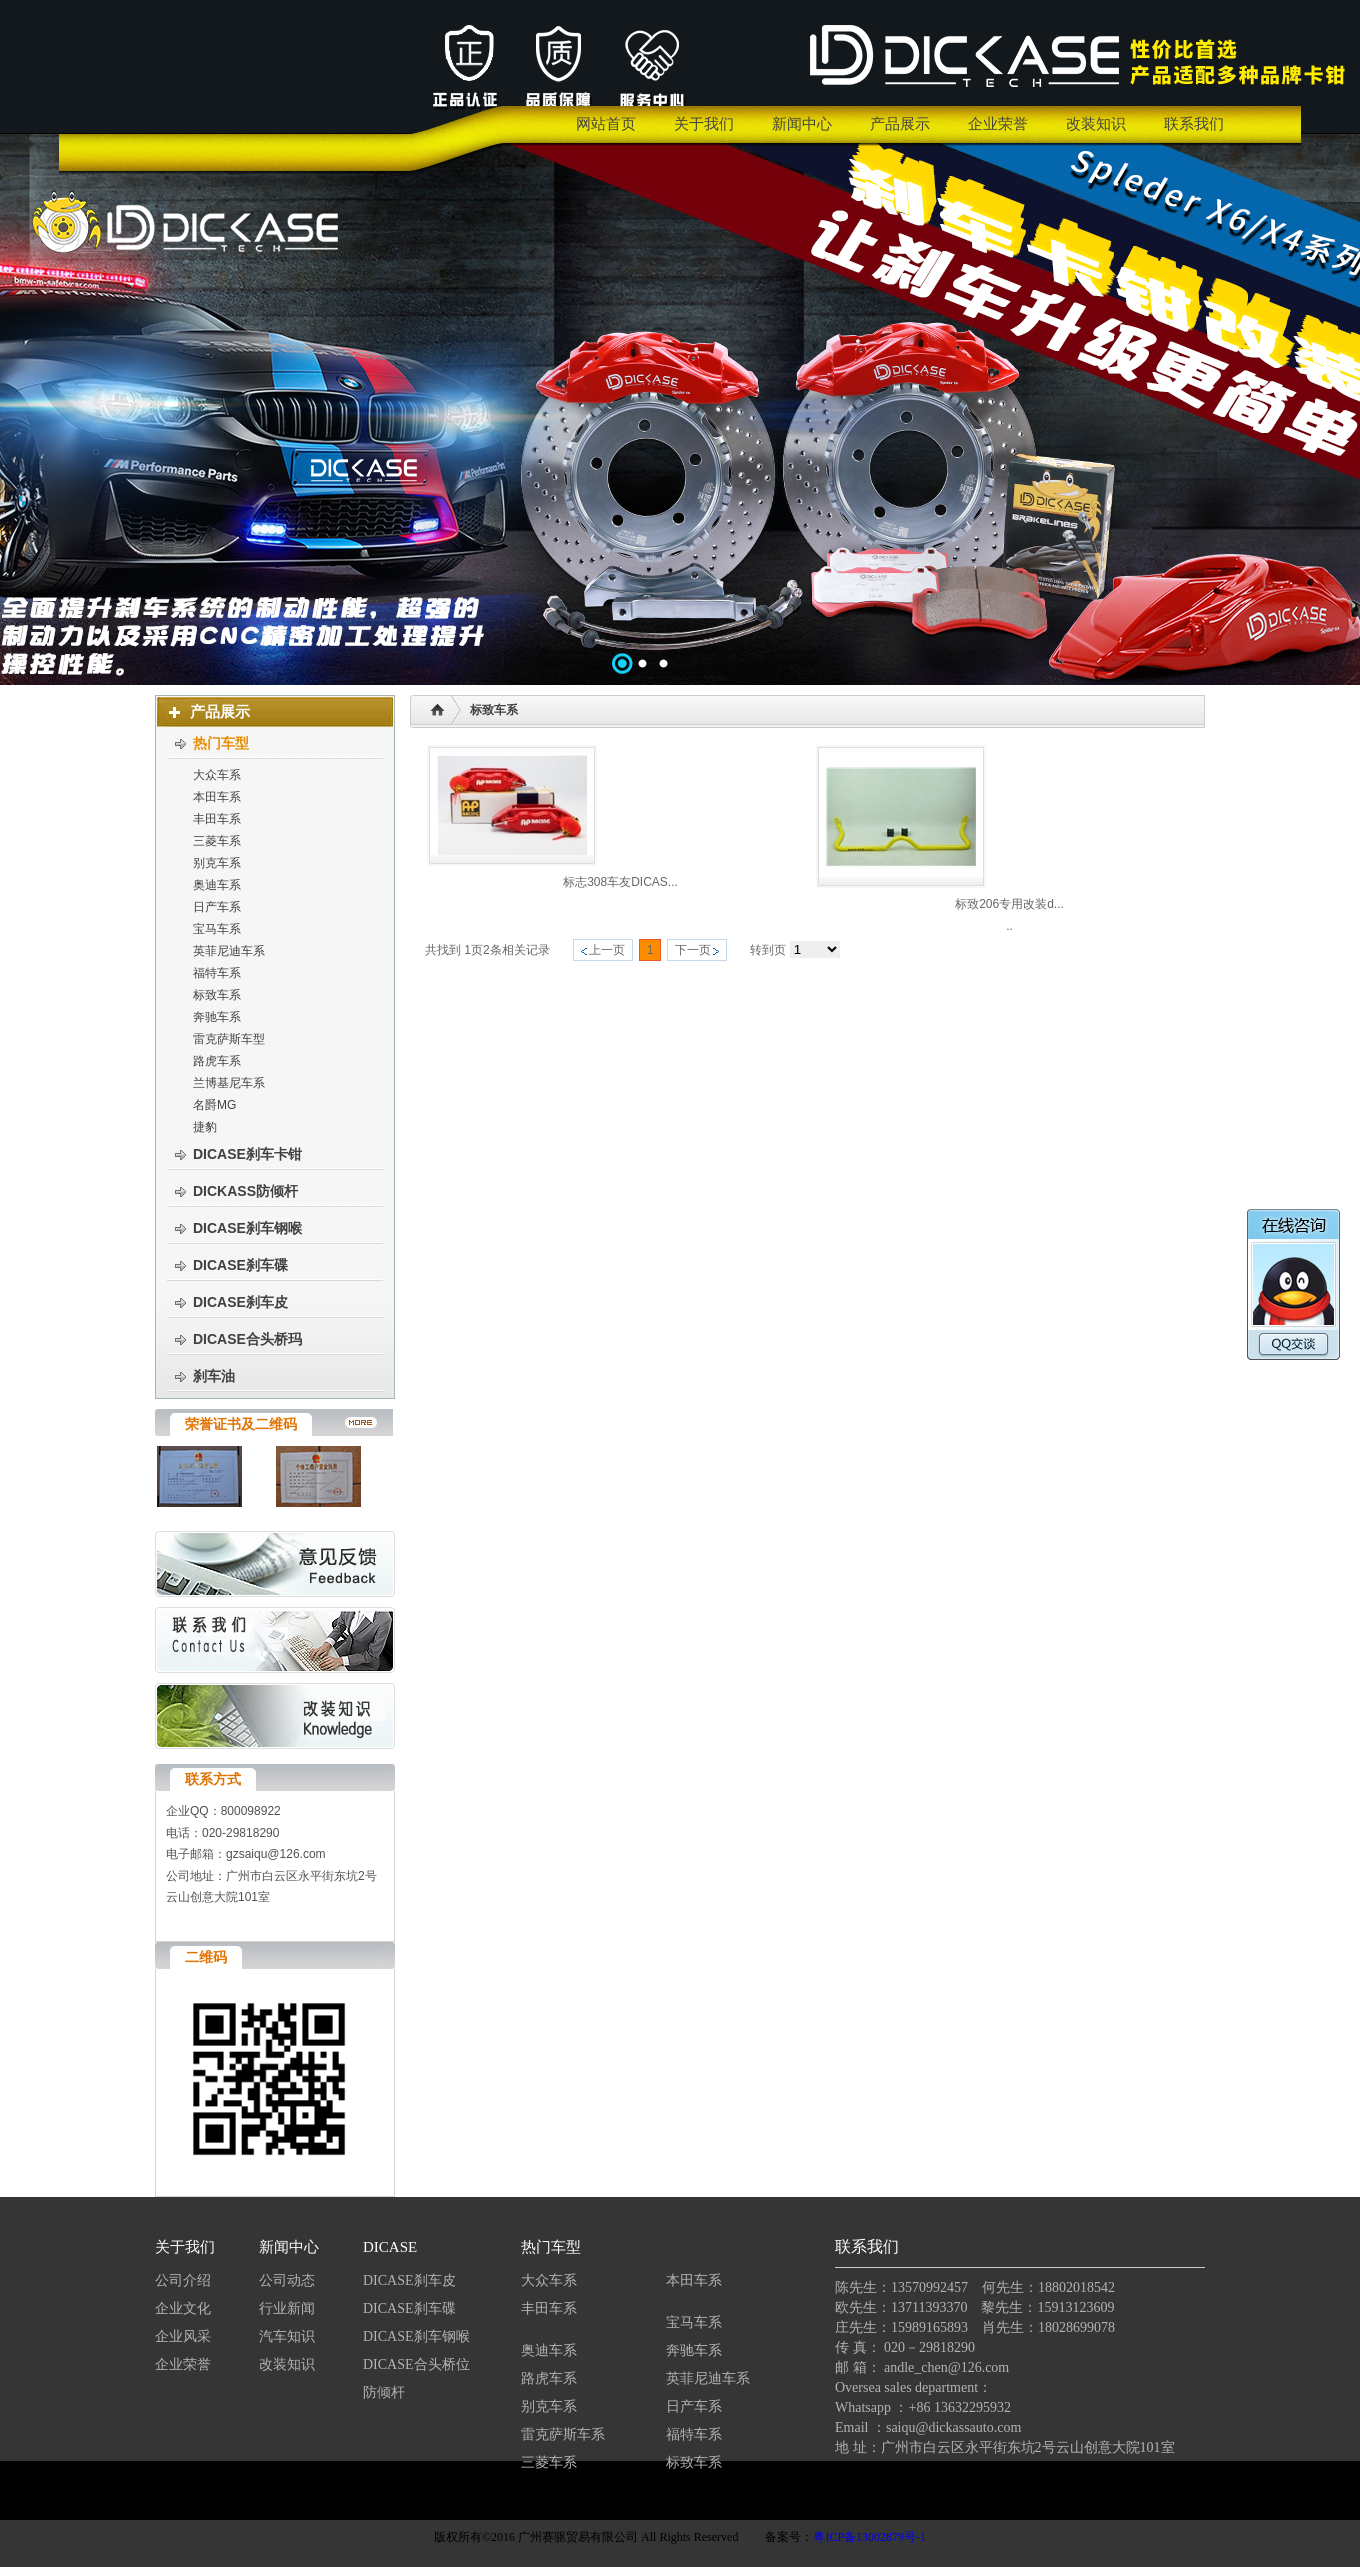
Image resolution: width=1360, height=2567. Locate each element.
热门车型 (551, 2247)
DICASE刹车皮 (409, 2280)
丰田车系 (549, 2308)
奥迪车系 (549, 2350)
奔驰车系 (694, 2350)
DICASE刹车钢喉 (416, 2336)
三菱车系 (549, 2462)
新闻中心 (289, 2247)
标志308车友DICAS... (620, 882)
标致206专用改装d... (1009, 904)
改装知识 (287, 2364)
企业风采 (183, 2336)
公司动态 (287, 2280)
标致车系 (694, 2462)
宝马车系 (694, 2322)
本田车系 (694, 2280)
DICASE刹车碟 (409, 2308)
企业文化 (183, 2308)
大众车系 (549, 2280)
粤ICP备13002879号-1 (869, 2537)
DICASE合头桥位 (416, 2364)
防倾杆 (384, 2392)
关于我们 (185, 2247)
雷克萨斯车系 (563, 2434)
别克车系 (549, 2406)
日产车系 (694, 2406)
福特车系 (694, 2434)
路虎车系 (549, 2378)
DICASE (390, 2247)
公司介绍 (183, 2280)
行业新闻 (287, 2308)
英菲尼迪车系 (708, 2378)
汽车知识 (289, 2336)
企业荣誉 (183, 2364)
